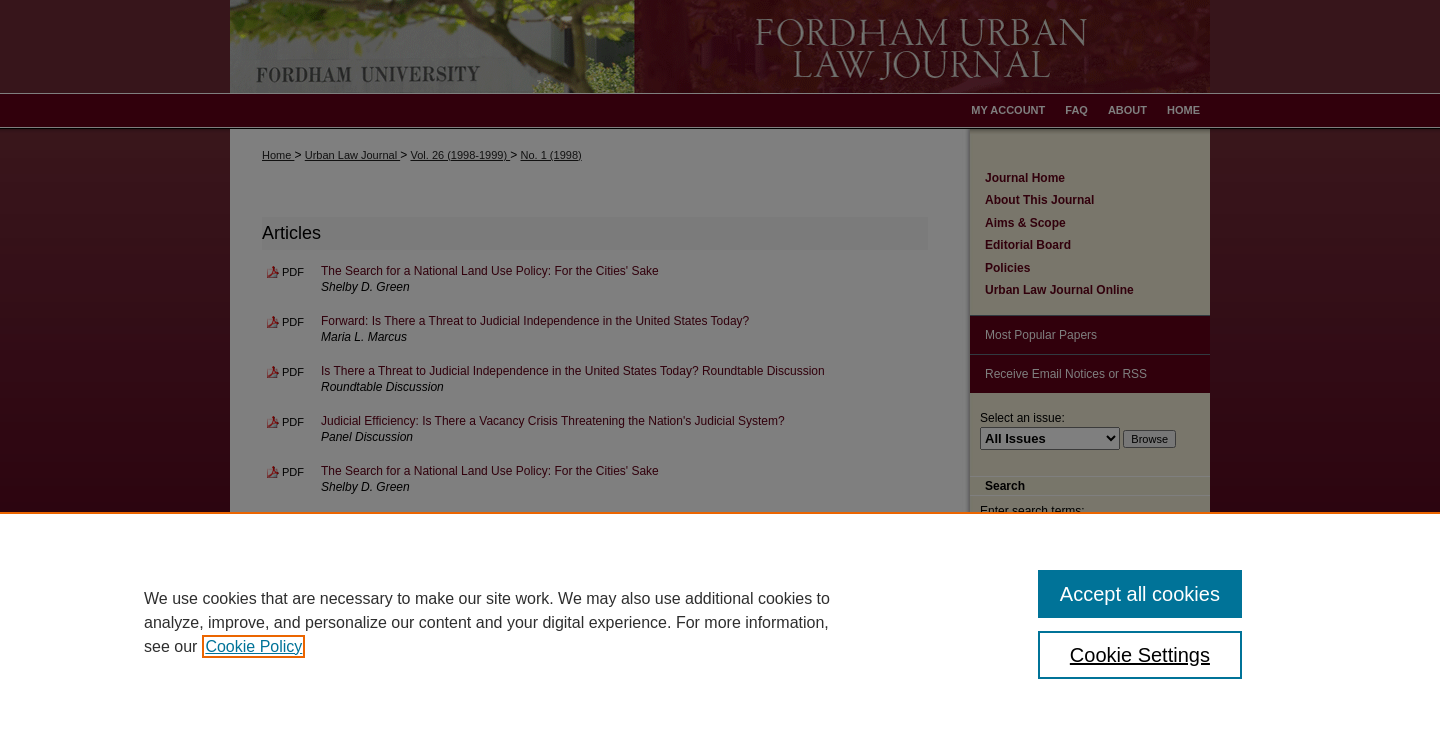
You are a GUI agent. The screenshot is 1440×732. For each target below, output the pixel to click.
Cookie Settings (1140, 655)
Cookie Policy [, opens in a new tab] (253, 646)
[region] (720, 622)
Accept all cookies (1140, 594)
